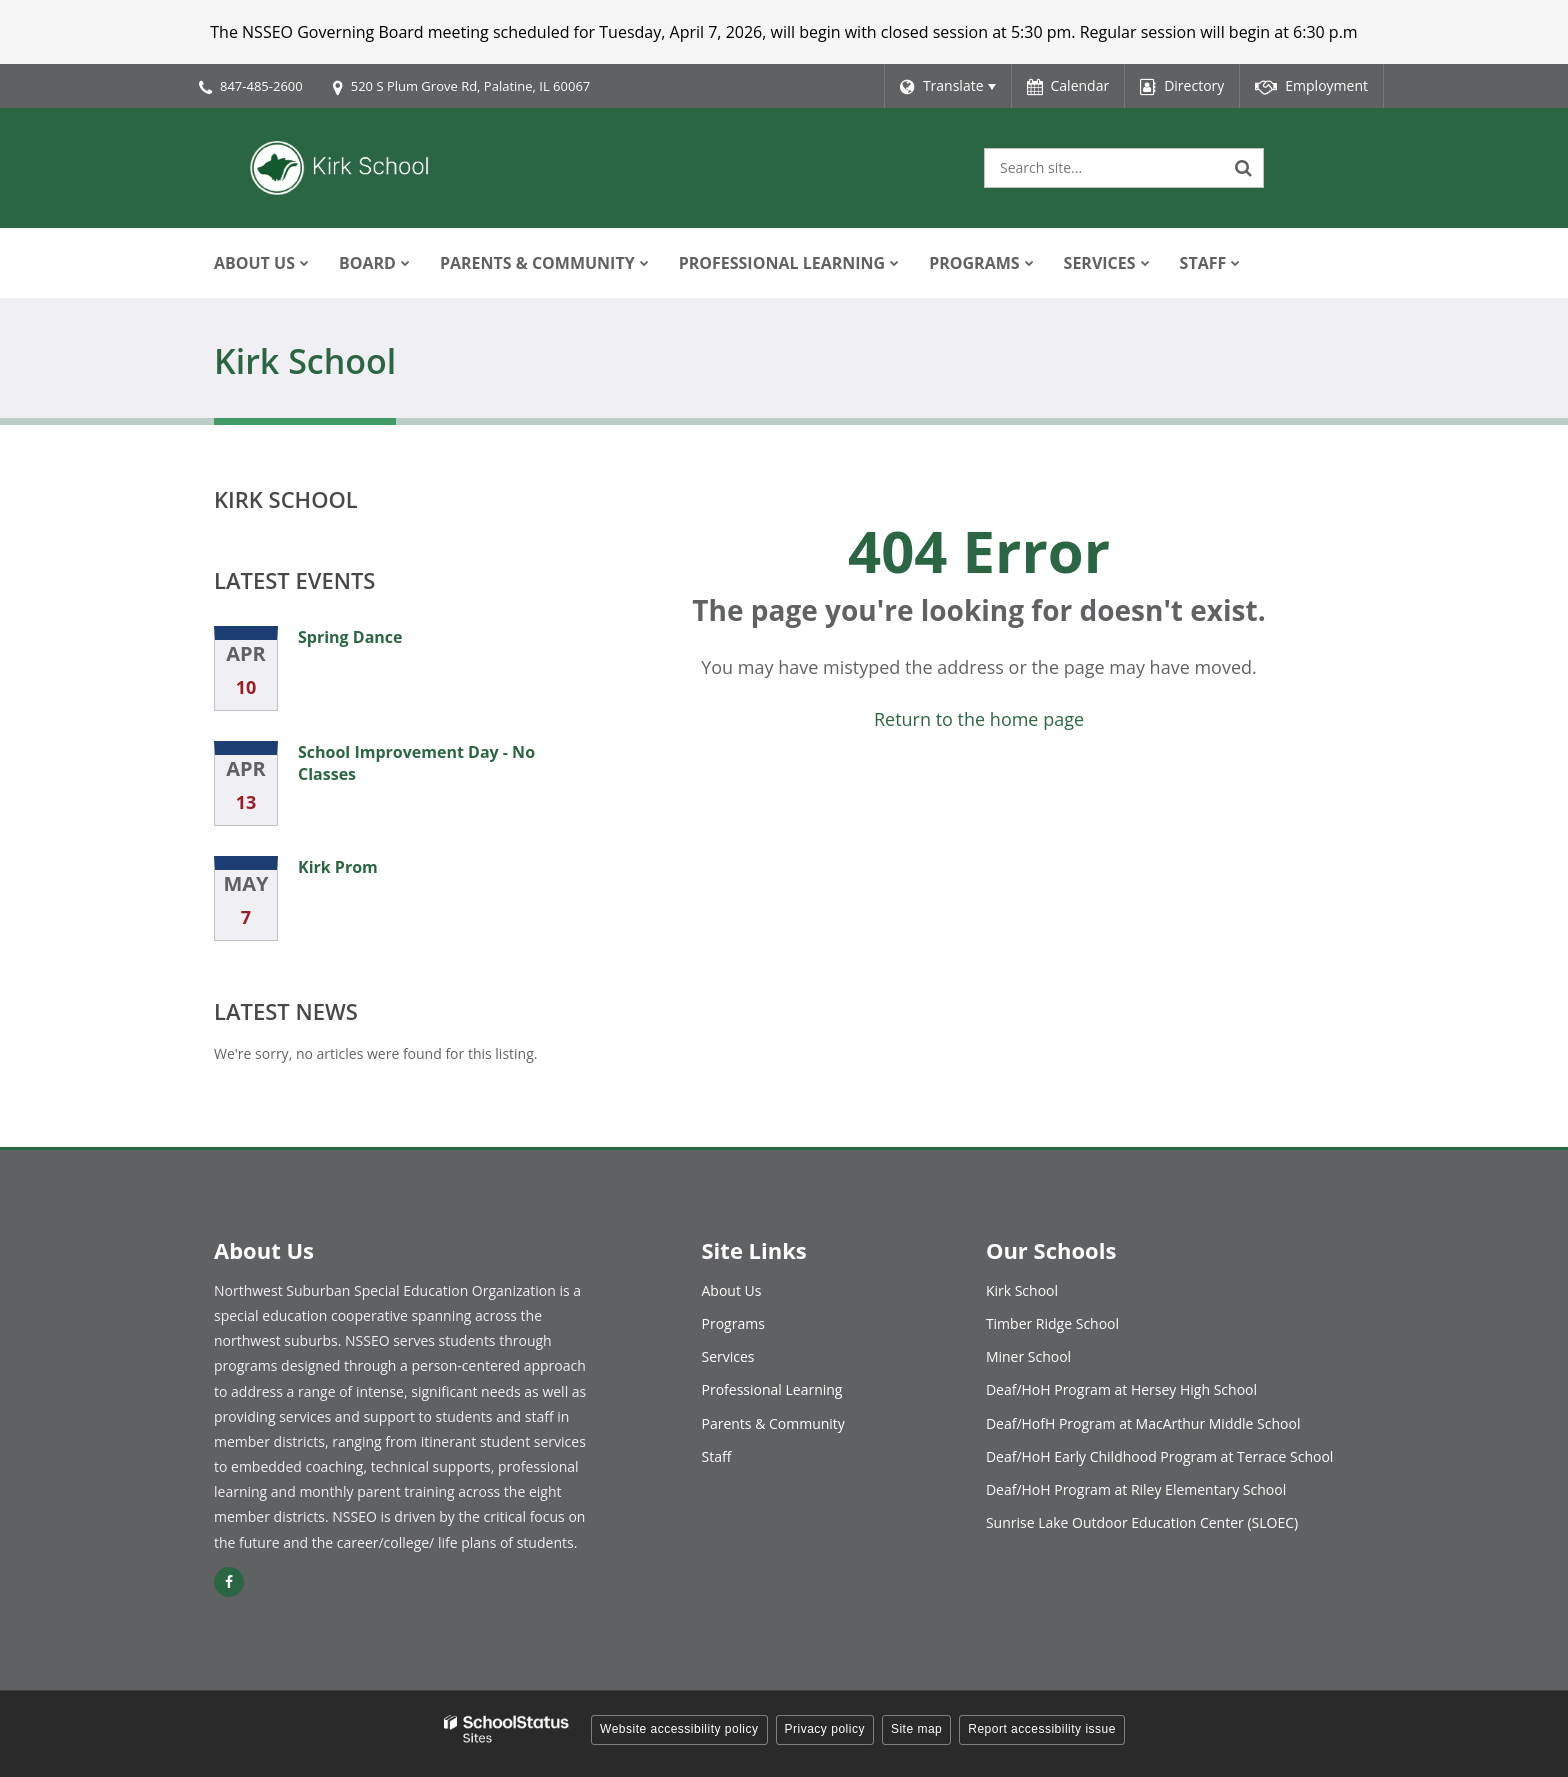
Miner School (1028, 1356)
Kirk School (286, 499)
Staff (717, 1456)
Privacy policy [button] (825, 1729)
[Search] (1244, 168)
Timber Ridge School (1052, 1323)
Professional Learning (772, 1389)
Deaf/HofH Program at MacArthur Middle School (1143, 1423)
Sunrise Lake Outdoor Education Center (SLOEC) (1142, 1522)
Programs (733, 1323)
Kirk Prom (338, 867)
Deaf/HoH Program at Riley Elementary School (1136, 1489)
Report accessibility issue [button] (1042, 1729)
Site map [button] (916, 1729)
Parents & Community (773, 1423)
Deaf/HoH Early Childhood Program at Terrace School (1160, 1456)
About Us (732, 1290)
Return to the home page (979, 719)
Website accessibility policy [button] (679, 1729)
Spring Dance (350, 637)
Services (728, 1356)
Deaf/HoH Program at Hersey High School (1121, 1389)
